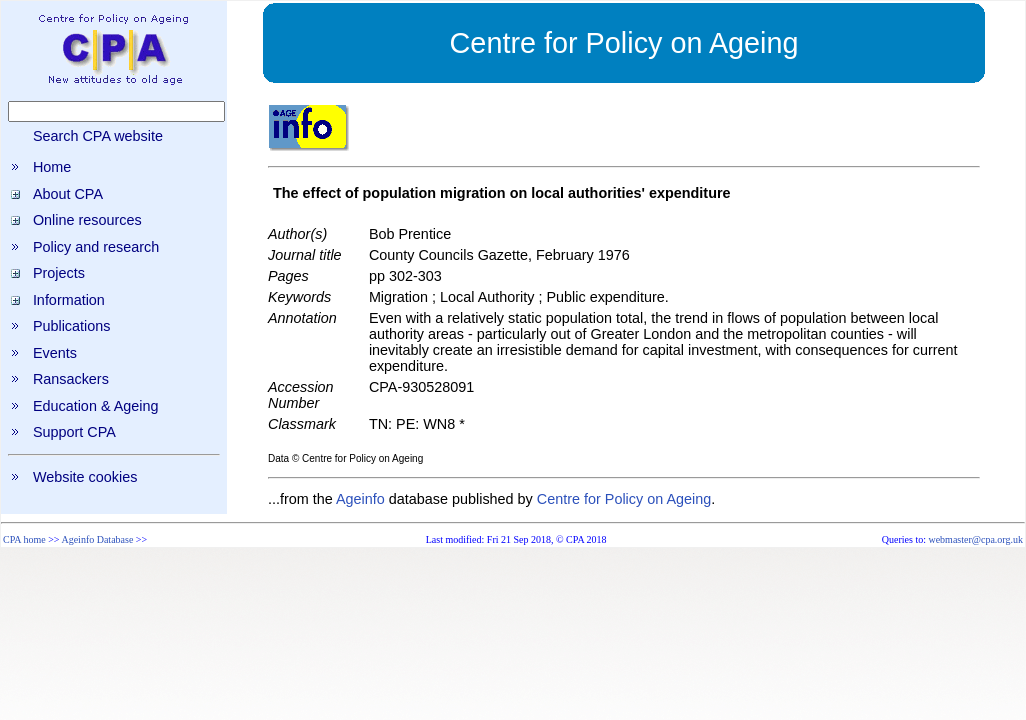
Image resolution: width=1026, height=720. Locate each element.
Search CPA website (98, 136)
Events (55, 353)
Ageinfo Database (97, 539)
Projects (59, 273)
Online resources (87, 220)
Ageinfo (360, 499)
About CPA (68, 194)
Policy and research (96, 247)
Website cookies (85, 477)
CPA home (24, 539)
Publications (72, 326)
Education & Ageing (96, 406)
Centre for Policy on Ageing (624, 499)
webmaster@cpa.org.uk (975, 539)
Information (69, 300)
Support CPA (74, 432)
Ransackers (71, 379)
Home (52, 167)
